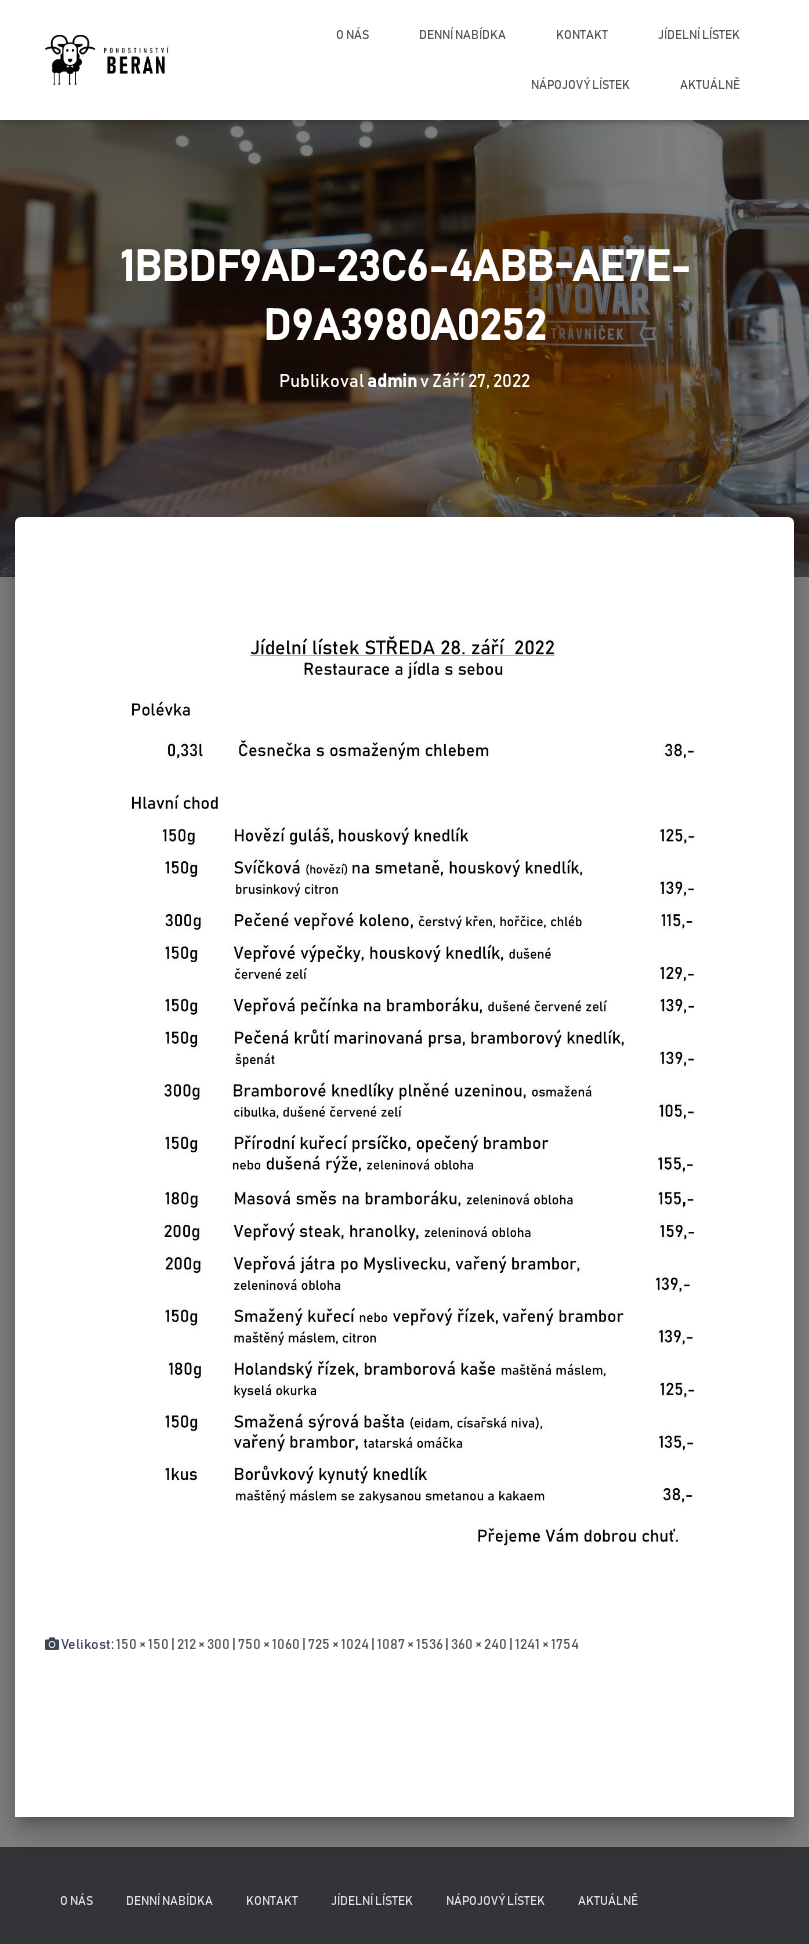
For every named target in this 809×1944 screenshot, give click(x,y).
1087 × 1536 (410, 1645)
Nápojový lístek (580, 85)
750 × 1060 (269, 1645)
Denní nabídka (462, 35)
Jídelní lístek (699, 35)
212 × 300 (203, 1645)
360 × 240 (479, 1645)
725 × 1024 (338, 1645)
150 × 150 (142, 1645)
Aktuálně (710, 85)
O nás (352, 35)
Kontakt (582, 35)
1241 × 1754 (547, 1645)
